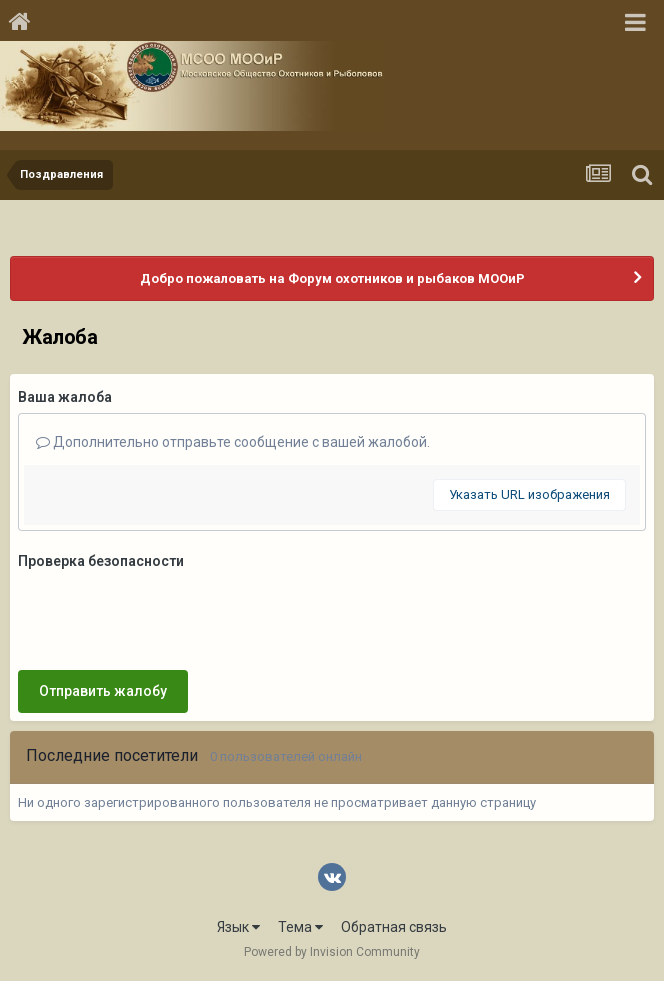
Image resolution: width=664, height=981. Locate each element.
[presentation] (170, 616)
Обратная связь (394, 927)
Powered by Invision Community (332, 952)
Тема (300, 927)
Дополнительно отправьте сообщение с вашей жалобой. (233, 442)
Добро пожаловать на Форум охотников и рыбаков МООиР (332, 278)
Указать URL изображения (529, 494)
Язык (238, 927)
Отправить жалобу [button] (103, 691)
